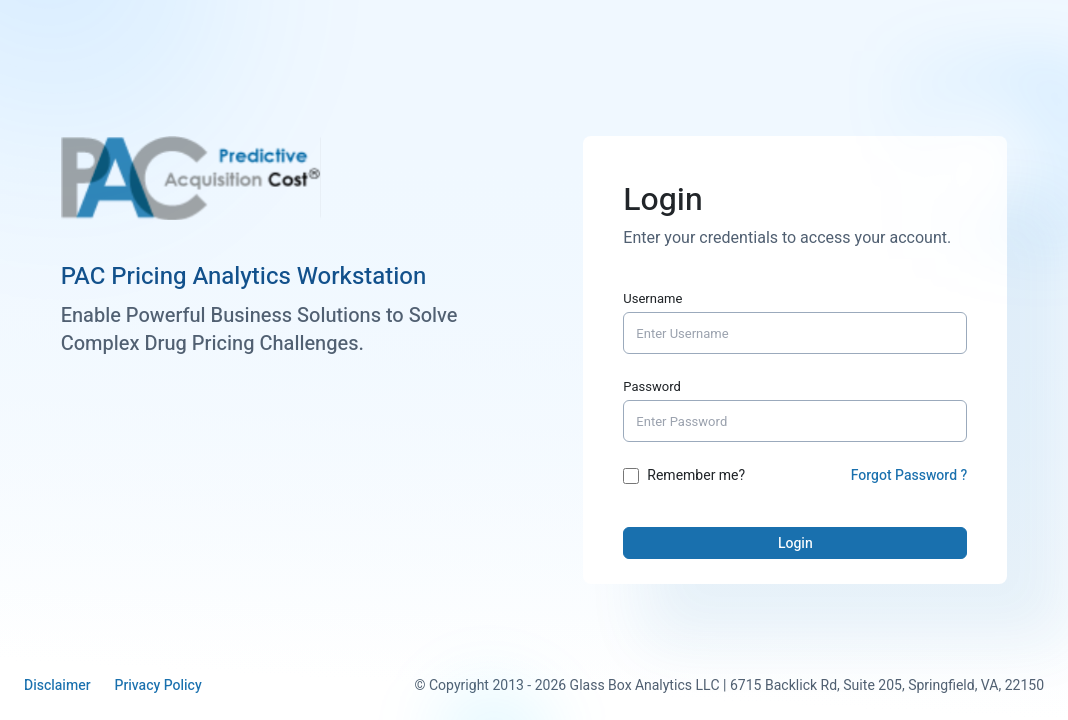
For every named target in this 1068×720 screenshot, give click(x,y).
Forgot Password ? (909, 475)
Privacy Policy (157, 686)
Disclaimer (57, 686)
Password (652, 387)
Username (652, 299)
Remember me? (696, 476)
